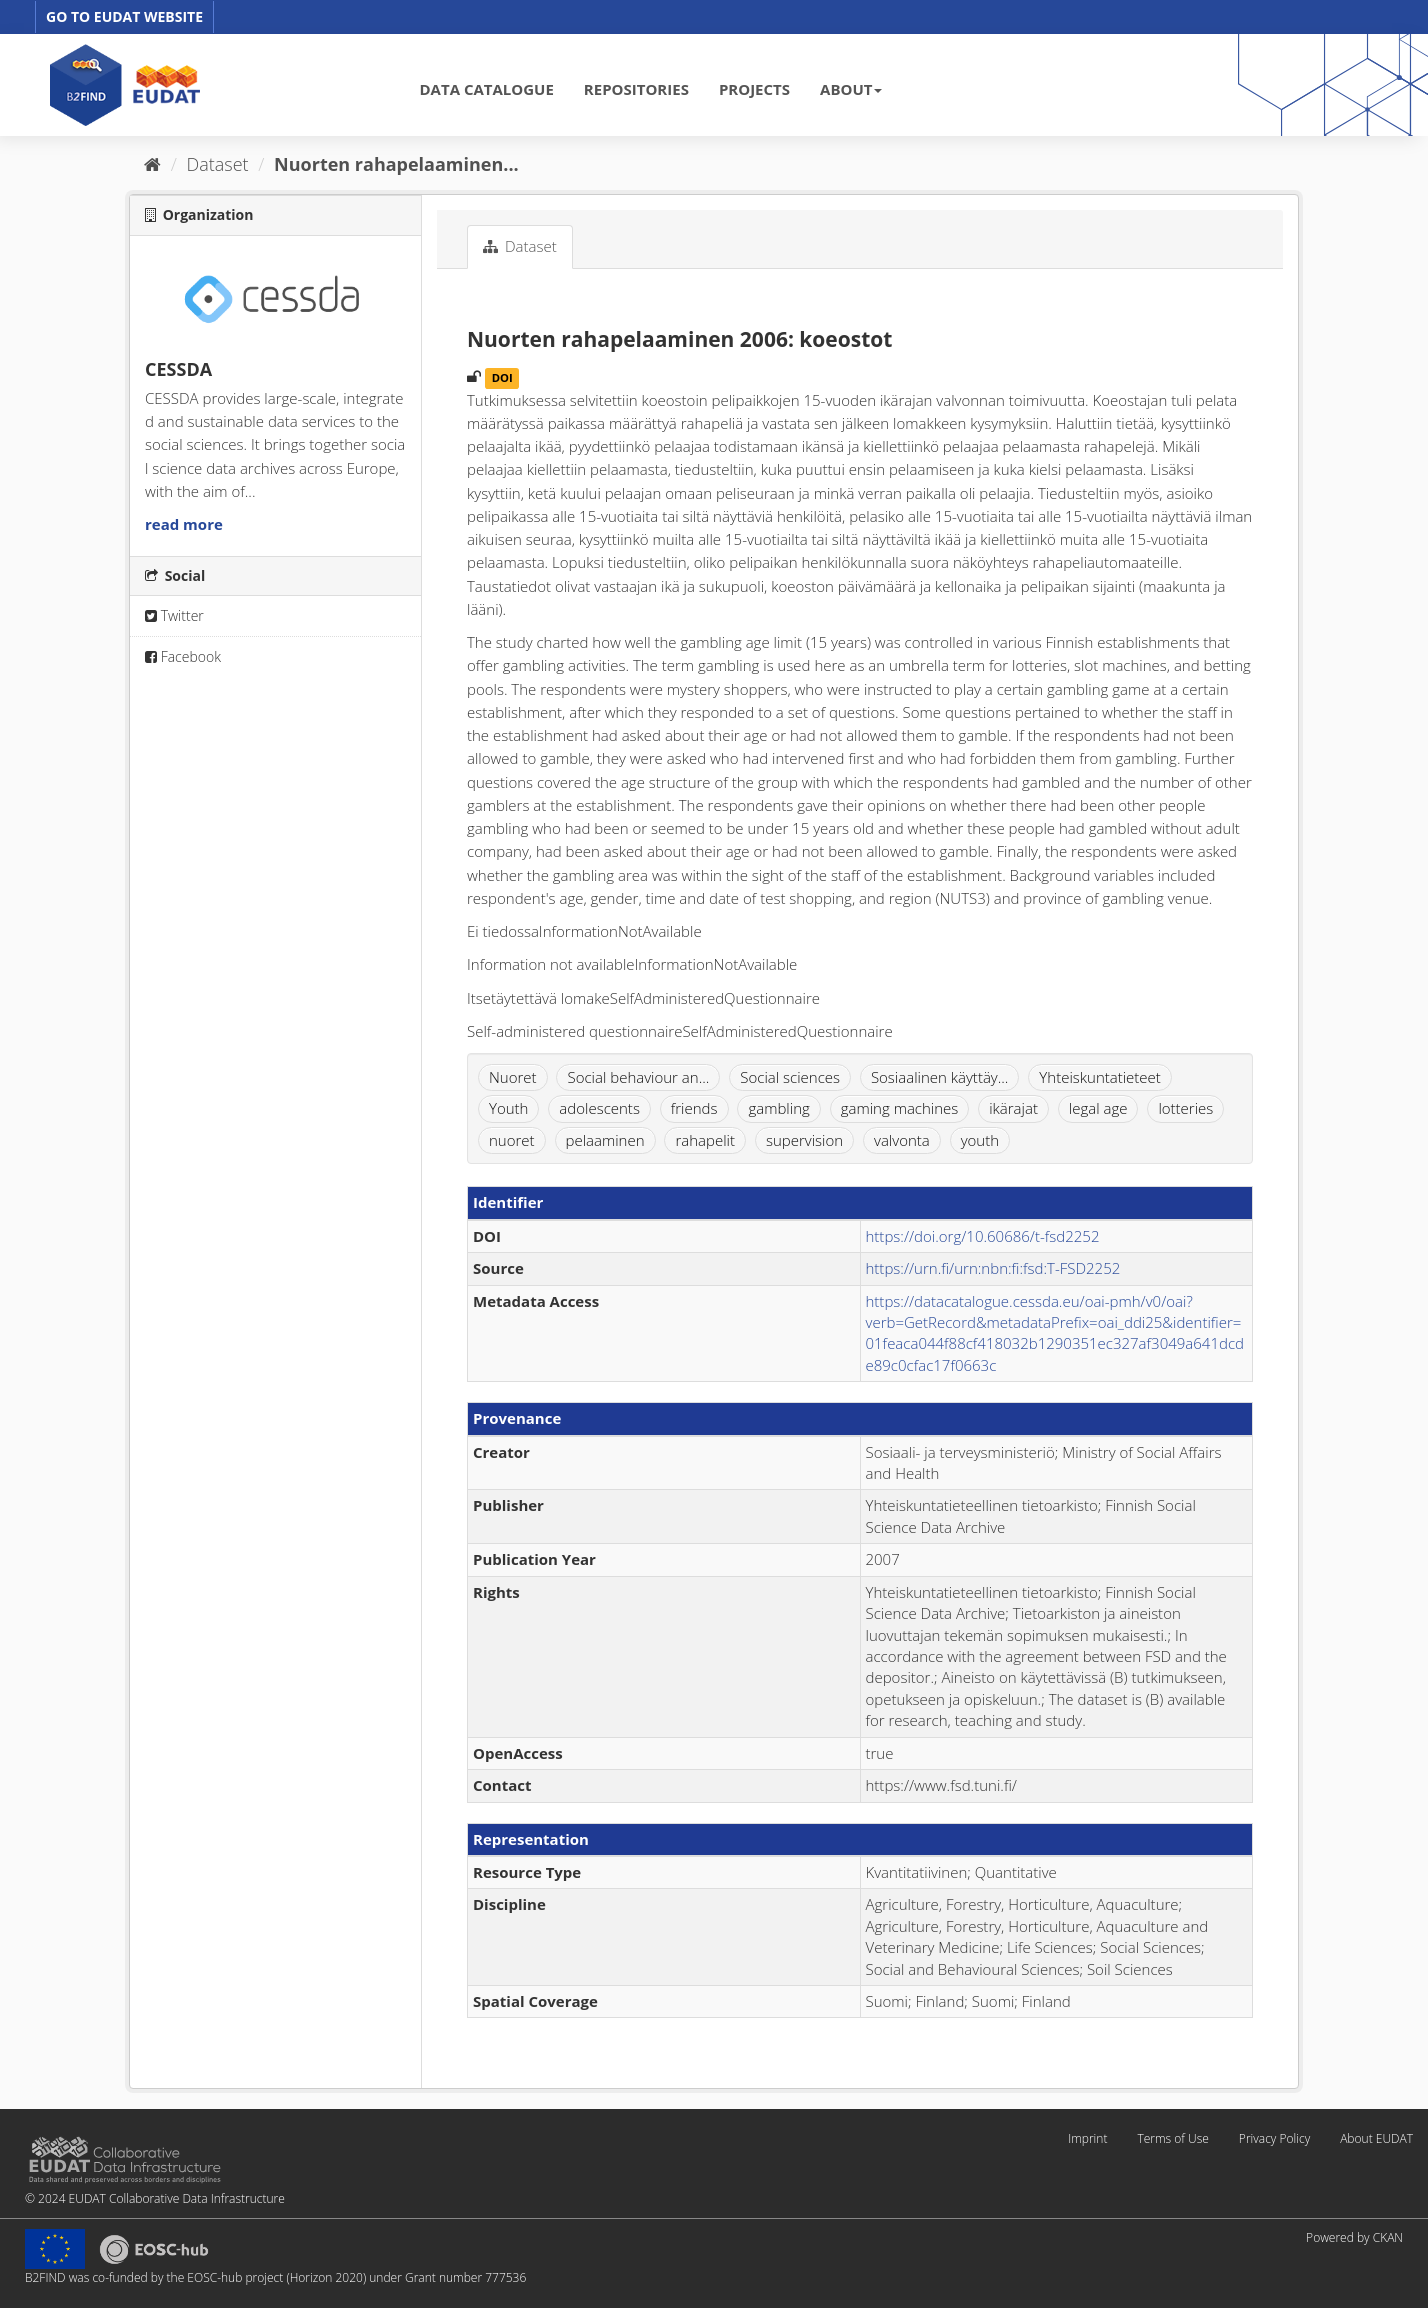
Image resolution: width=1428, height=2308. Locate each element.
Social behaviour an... (638, 1077)
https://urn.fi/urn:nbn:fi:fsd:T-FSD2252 (993, 1268)
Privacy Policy (1274, 2138)
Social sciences (790, 1077)
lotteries (1185, 1108)
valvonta (902, 1140)
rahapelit (705, 1140)
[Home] (152, 164)
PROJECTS (754, 89)
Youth (508, 1108)
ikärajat (1013, 1108)
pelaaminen (605, 1140)
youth (980, 1140)
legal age (1098, 1108)
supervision (804, 1140)
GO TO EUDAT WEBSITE (124, 16)
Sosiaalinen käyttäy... (940, 1077)
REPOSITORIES (636, 89)
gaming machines (900, 1108)
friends (694, 1108)
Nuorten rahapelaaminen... (396, 164)
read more (184, 524)
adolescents (599, 1108)
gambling (778, 1108)
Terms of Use (1172, 2138)
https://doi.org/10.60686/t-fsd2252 (983, 1236)
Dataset (218, 164)
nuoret (512, 1140)
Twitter (174, 615)
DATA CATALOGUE (487, 89)
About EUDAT (1376, 2138)
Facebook (183, 656)
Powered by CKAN (1354, 2237)
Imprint (1087, 2138)
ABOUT (851, 89)
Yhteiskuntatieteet (1100, 1077)
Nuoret (513, 1077)
